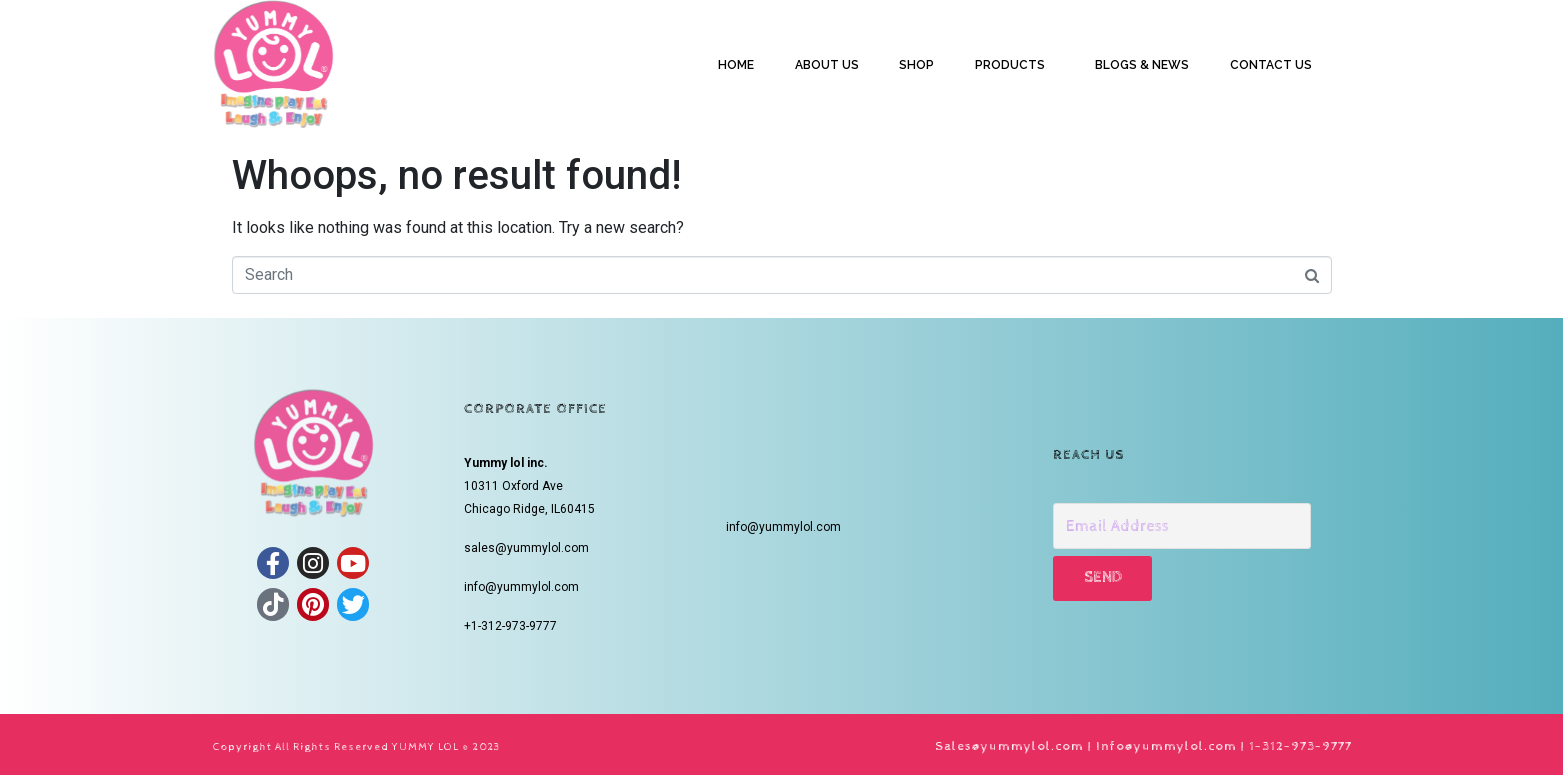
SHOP (916, 65)
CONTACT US (1271, 65)
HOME (736, 65)
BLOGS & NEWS (1142, 65)
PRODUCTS (1010, 65)
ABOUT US (827, 65)
